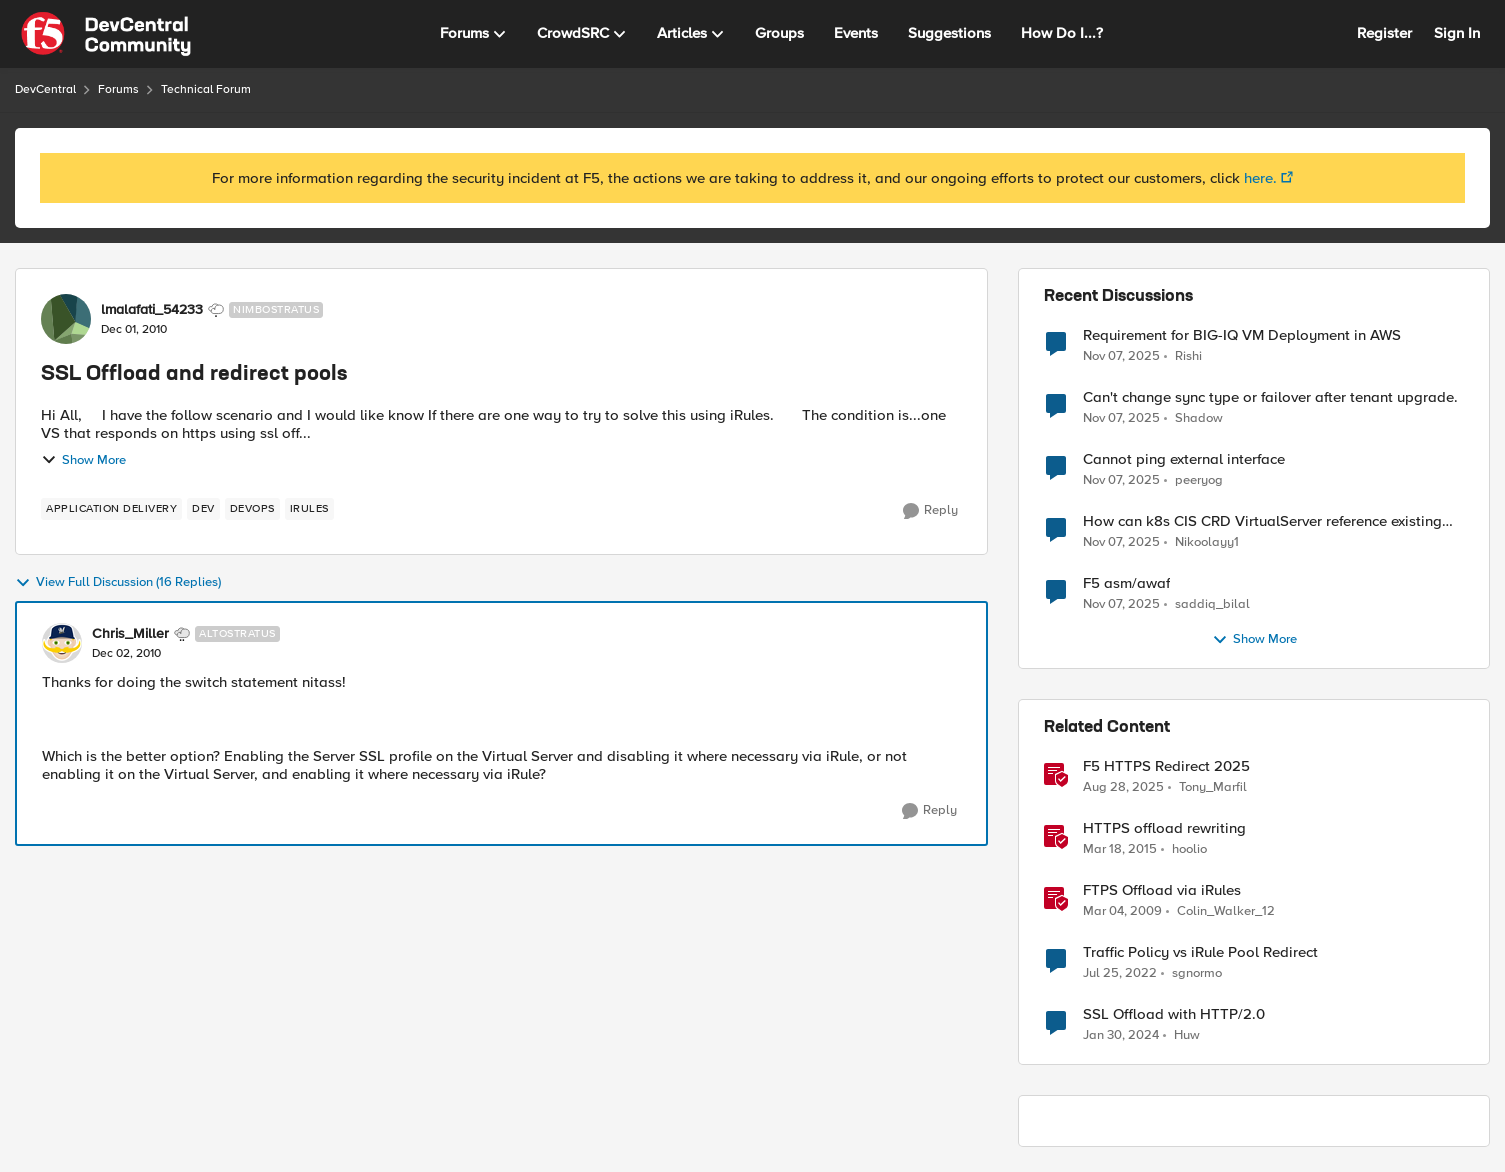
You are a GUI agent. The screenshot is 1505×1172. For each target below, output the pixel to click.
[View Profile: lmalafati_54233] (66, 319)
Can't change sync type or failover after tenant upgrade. (1270, 397)
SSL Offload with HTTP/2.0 (1174, 1014)
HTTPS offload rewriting (1164, 828)
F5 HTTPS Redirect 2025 (1166, 766)
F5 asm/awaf (1126, 583)
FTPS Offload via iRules (1162, 890)
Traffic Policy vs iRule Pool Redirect (1200, 952)
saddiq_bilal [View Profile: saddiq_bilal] (1212, 604)
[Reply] (930, 511)
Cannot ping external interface (1184, 459)
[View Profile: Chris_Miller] (62, 643)
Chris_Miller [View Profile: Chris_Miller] (130, 634)
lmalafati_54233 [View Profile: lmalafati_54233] (152, 310)
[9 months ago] (1121, 356)
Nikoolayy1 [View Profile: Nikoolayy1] (1207, 542)
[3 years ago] (1121, 1036)
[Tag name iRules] (309, 509)
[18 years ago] (1122, 912)
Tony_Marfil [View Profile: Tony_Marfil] (1213, 787)
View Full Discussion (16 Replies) (118, 583)
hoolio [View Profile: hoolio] (1189, 849)
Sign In (1457, 33)
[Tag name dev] (203, 509)
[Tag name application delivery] (111, 509)
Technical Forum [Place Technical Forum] (206, 89)
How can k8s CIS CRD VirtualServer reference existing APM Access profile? (1262, 521)
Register (1384, 33)
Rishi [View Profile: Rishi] (1188, 355)
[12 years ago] (1120, 850)
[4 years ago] (1120, 974)
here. (1260, 178)
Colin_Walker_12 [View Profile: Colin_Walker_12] (1226, 911)
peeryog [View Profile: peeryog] (1199, 480)
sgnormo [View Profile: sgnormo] (1197, 973)
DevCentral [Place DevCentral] (45, 89)
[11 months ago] (1123, 788)
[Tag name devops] (252, 509)
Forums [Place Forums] (118, 89)
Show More (83, 460)
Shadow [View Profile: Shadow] (1199, 418)
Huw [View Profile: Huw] (1187, 1035)
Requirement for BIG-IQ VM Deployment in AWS (1242, 335)
